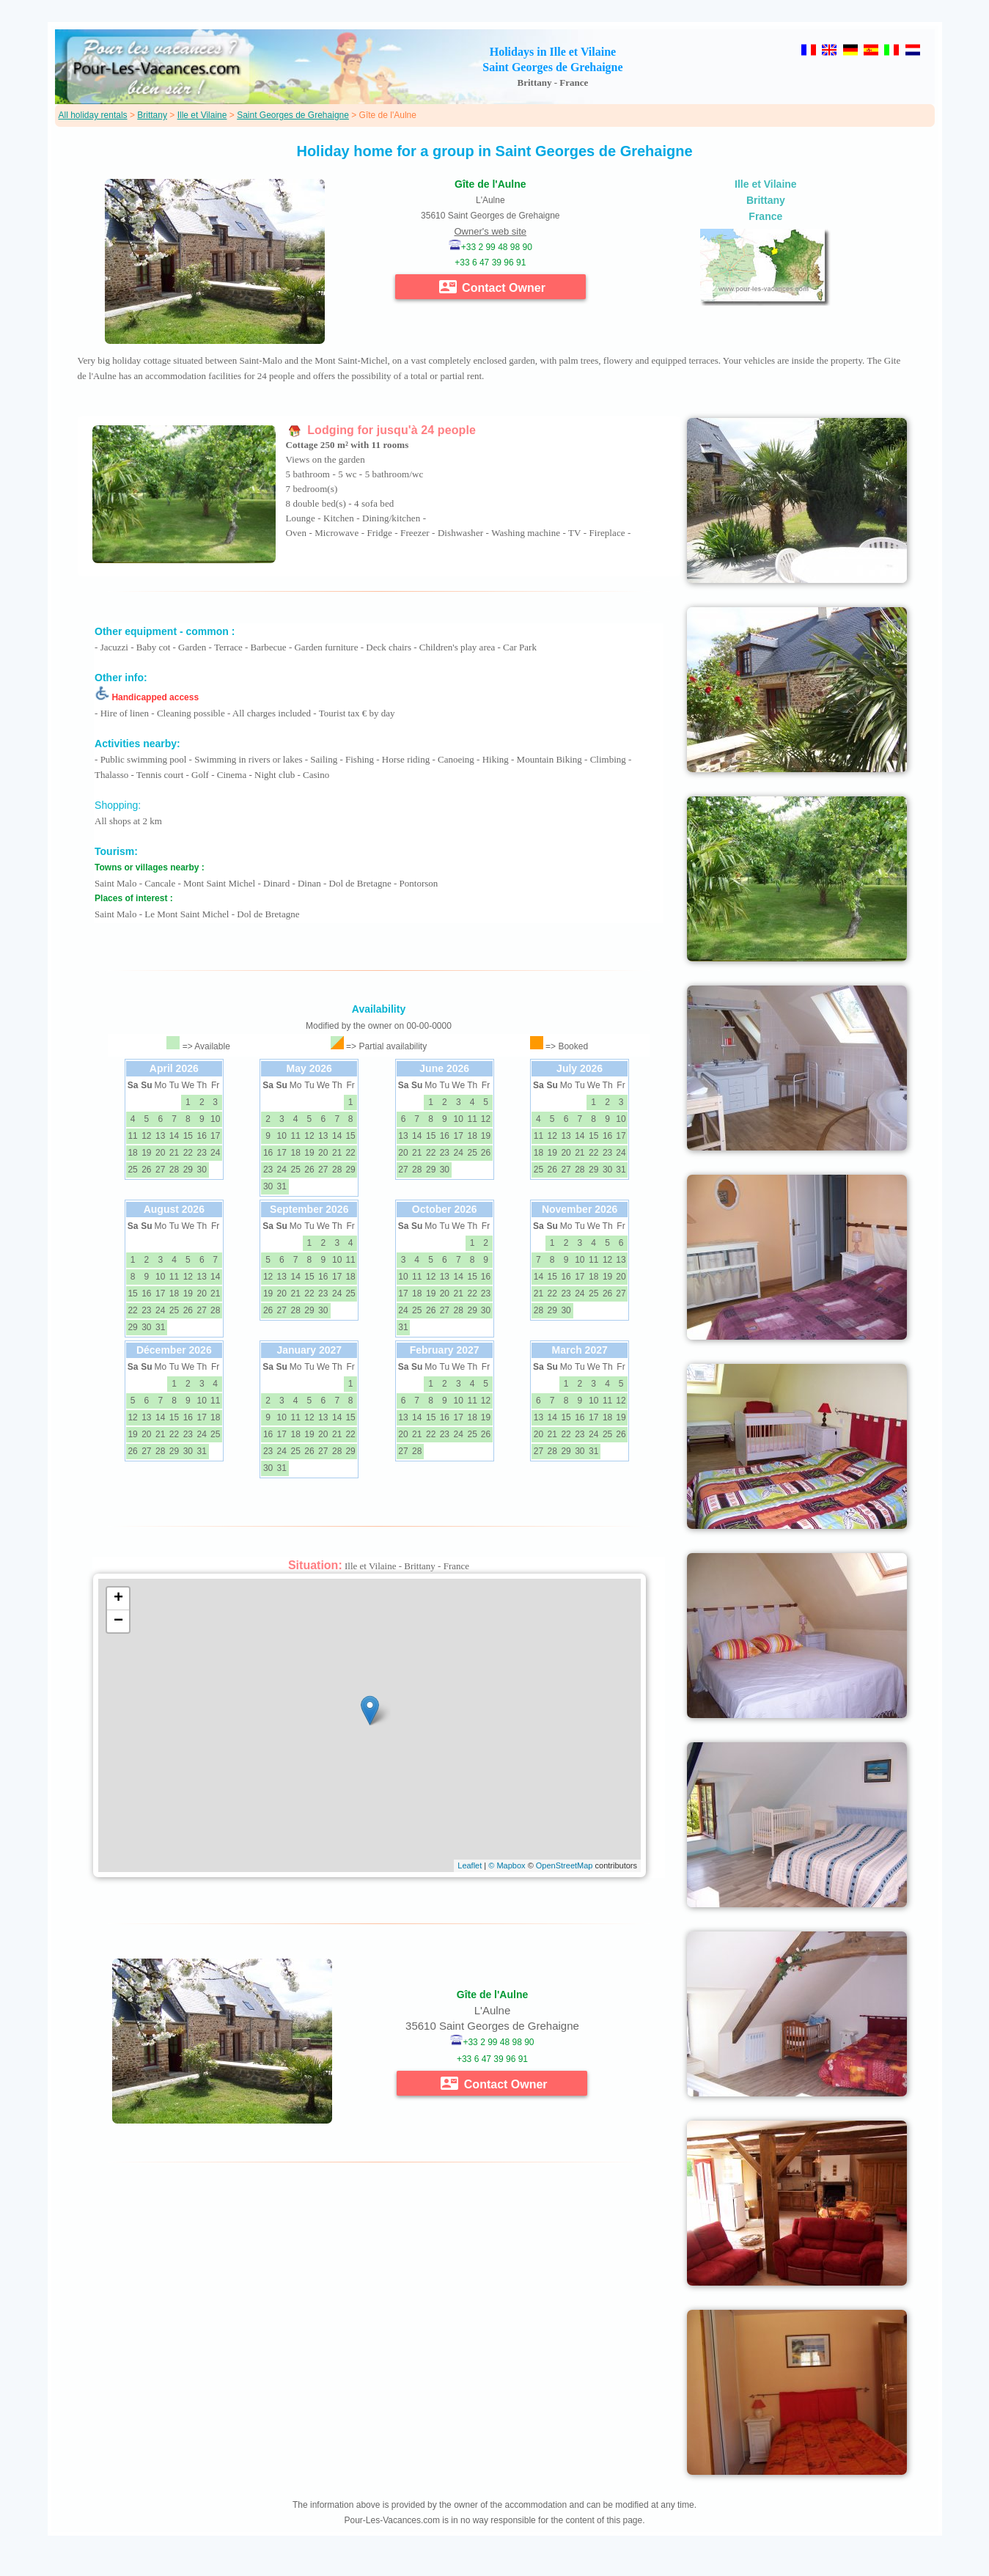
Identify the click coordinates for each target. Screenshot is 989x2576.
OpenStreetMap (564, 1865)
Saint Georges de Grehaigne (293, 115)
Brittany (152, 115)
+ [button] (118, 1599)
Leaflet (469, 1865)
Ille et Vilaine (202, 115)
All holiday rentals (93, 115)
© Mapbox (506, 1865)
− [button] (118, 1621)
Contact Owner (492, 287)
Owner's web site (491, 231)
